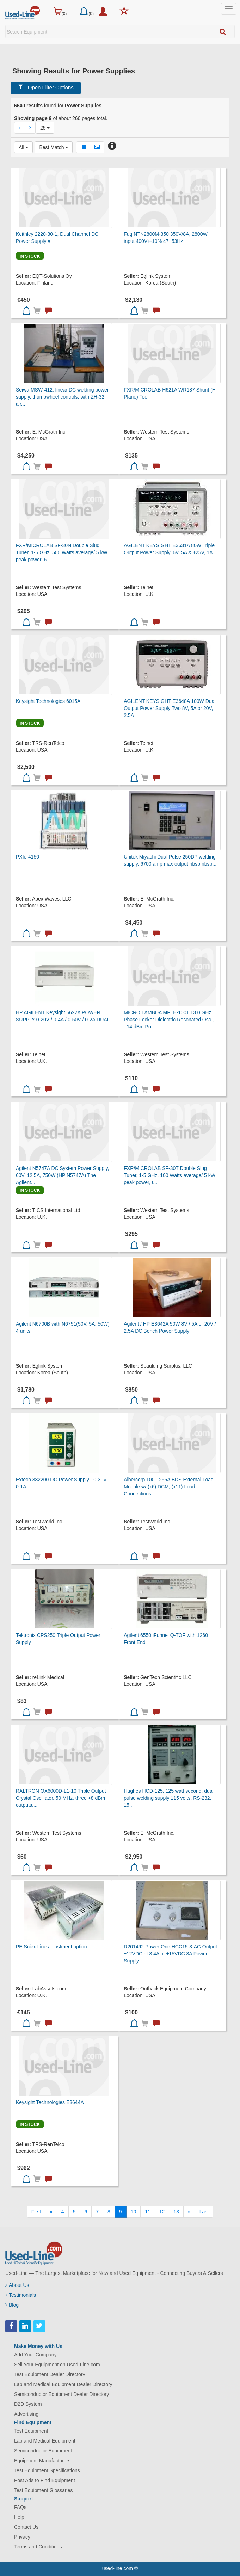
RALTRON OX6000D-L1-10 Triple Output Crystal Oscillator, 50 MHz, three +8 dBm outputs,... (61, 1798)
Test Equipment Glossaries (43, 2490)
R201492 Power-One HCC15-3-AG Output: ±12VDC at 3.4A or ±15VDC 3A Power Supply (171, 1954)
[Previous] (51, 2212)
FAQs (20, 2507)
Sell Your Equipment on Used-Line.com (57, 2364)
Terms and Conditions (38, 2547)
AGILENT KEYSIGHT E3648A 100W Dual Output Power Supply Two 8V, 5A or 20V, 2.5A (169, 708)
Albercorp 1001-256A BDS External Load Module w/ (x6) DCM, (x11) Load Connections (169, 1486)
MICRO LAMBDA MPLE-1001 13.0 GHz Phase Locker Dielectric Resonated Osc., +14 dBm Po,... (169, 1019)
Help (19, 2517)
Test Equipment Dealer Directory (49, 2374)
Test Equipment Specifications (47, 2470)
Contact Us (26, 2527)
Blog (12, 2305)
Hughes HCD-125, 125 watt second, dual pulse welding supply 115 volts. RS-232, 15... (168, 1798)
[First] (36, 2212)
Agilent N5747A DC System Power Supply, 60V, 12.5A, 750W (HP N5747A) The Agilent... (62, 1175)
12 (162, 2212)
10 (133, 2212)
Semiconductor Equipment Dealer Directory (61, 2394)
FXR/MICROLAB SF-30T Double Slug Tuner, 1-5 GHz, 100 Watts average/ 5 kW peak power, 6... (169, 1175)
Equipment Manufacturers (42, 2460)
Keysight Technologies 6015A (48, 701)
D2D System (28, 2404)
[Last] (204, 2212)
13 (176, 2212)
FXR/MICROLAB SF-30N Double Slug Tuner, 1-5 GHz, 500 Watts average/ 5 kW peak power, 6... (61, 552)
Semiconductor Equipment (43, 2451)
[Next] (189, 2212)
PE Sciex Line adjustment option (51, 1946)
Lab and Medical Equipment (44, 2441)
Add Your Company (35, 2354)
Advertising (26, 2414)
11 (147, 2212)
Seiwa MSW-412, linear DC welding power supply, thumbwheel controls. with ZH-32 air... (62, 397)
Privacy (22, 2537)
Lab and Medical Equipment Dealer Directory (63, 2384)
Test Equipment (31, 2431)
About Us (17, 2285)
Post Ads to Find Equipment (44, 2480)
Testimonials (20, 2295)
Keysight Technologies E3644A (50, 2102)
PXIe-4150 (27, 857)
